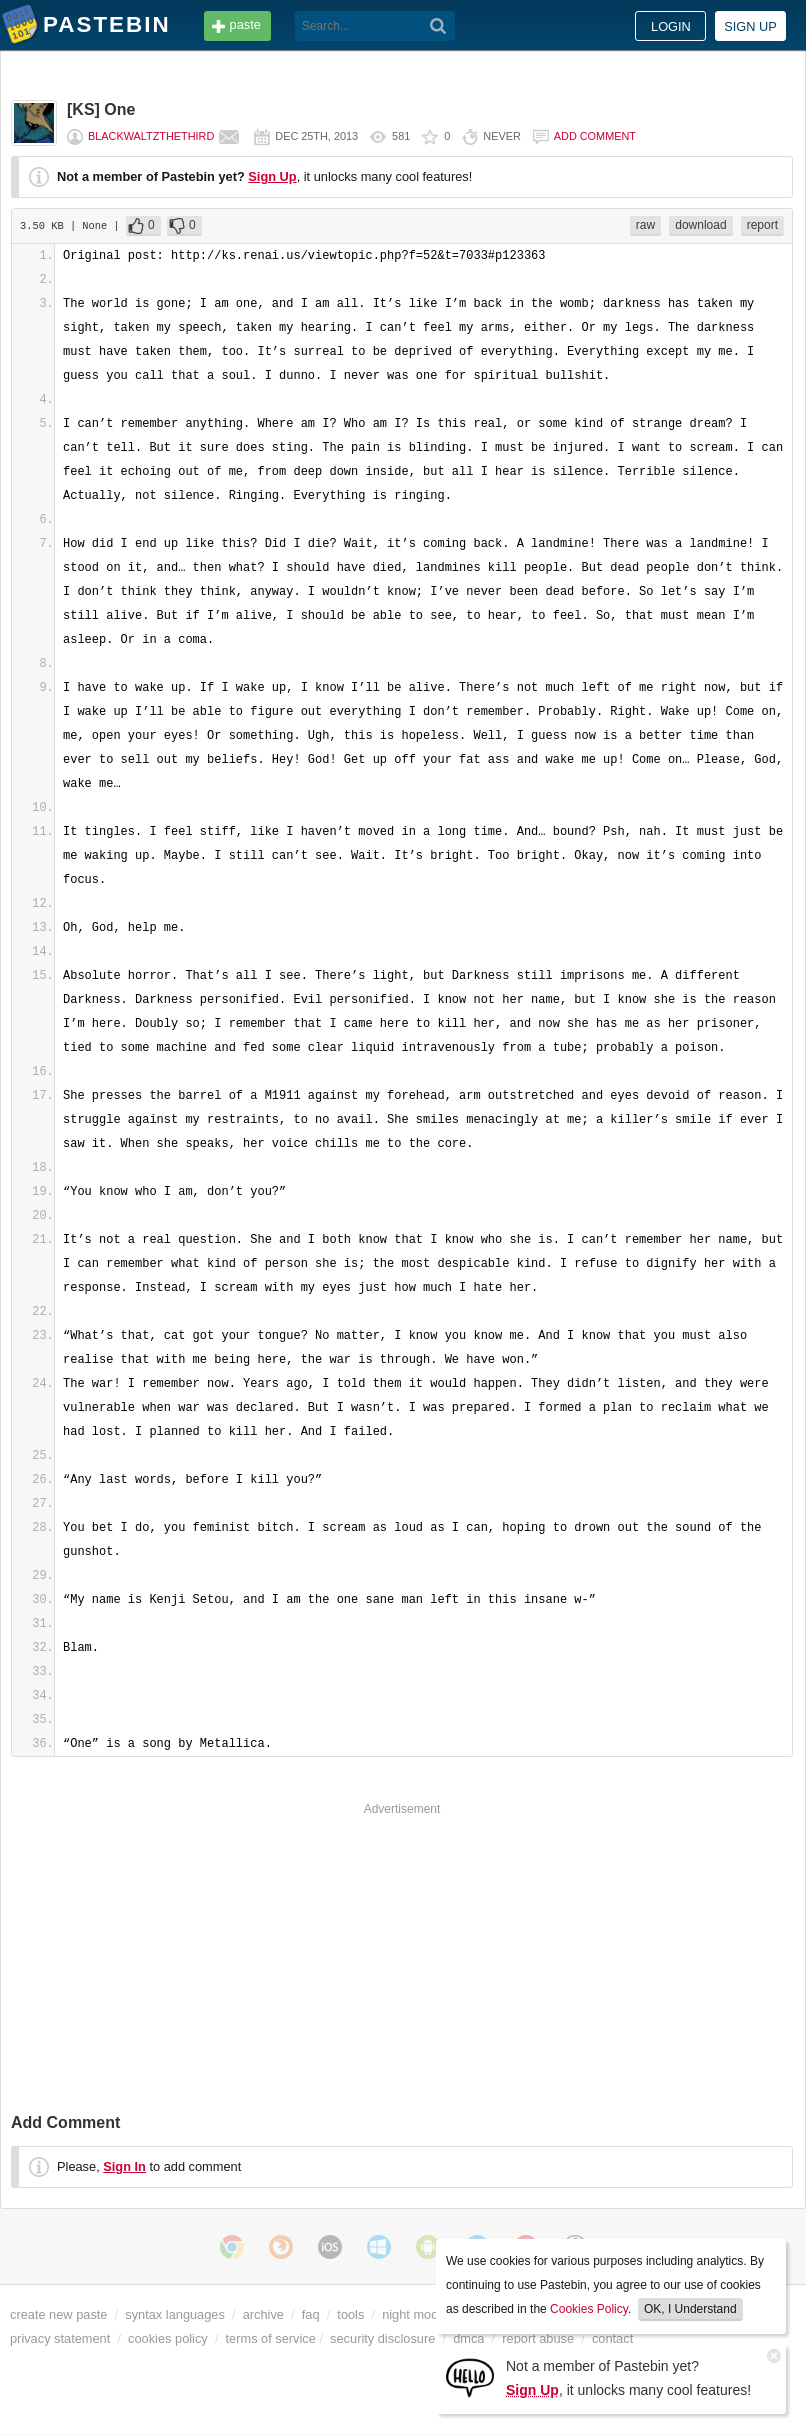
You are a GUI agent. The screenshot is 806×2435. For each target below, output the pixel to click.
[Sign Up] (470, 2376)
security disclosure (382, 2338)
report (762, 225)
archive (263, 2314)
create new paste (58, 2314)
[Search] (438, 26)
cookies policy (168, 2338)
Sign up (750, 26)
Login (671, 26)
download (700, 225)
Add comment (595, 136)
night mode (413, 2314)
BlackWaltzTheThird (151, 136)
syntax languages (175, 2314)
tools (350, 2314)
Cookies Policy (589, 2309)
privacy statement (60, 2338)
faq (311, 2314)
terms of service (271, 2338)
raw (645, 225)
